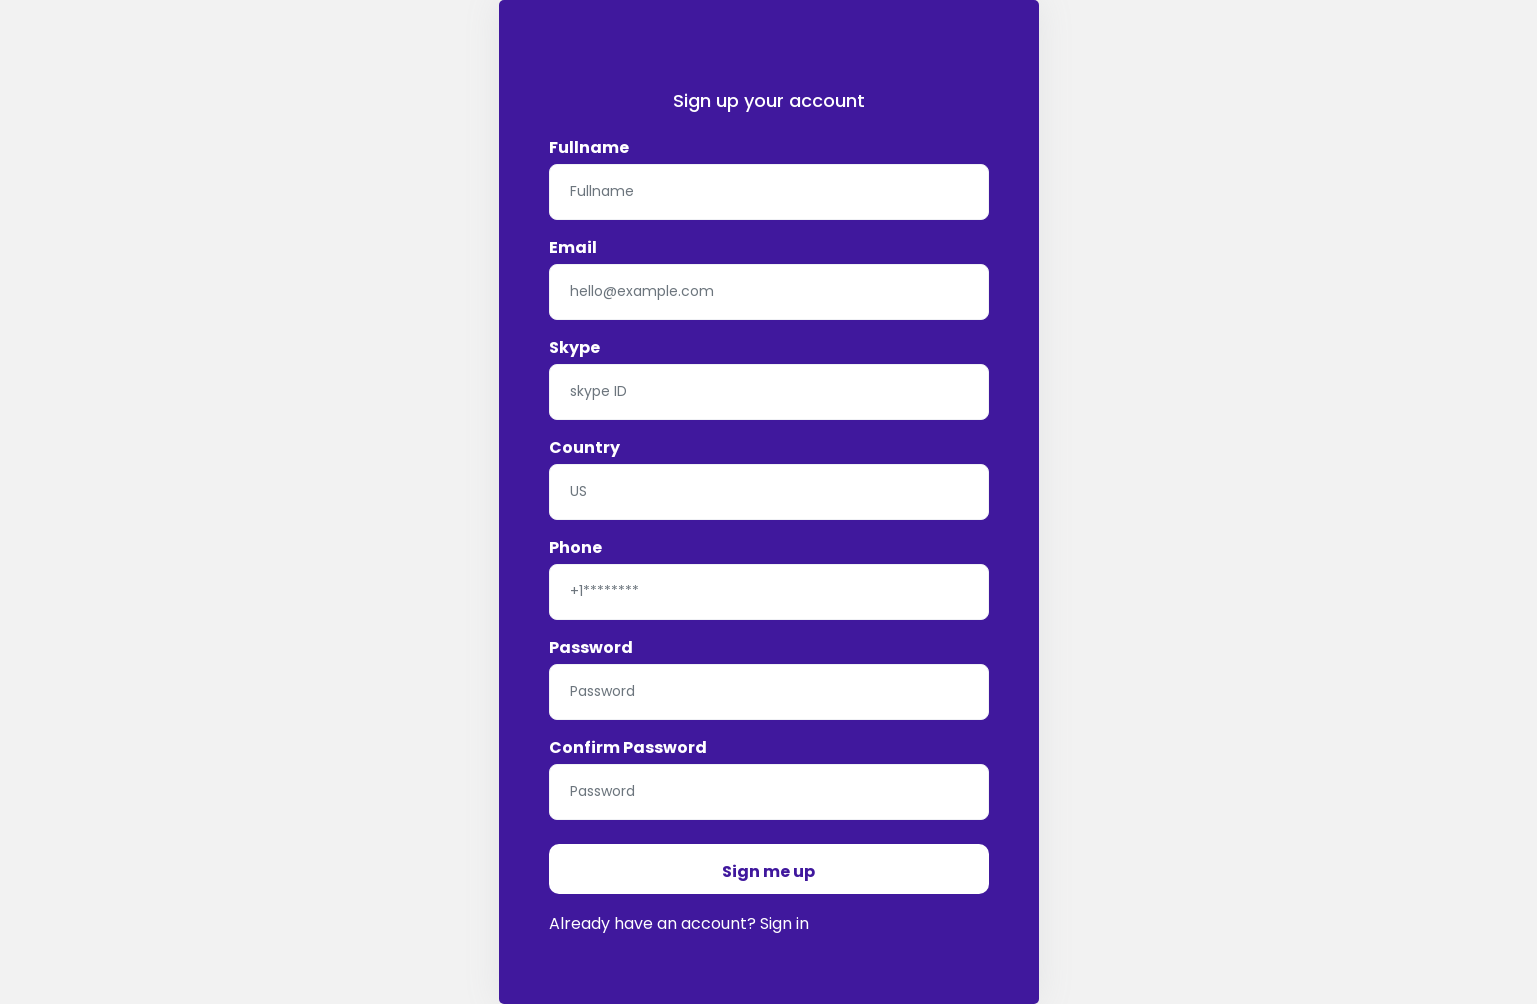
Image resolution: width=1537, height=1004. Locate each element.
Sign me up (768, 871)
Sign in (784, 923)
